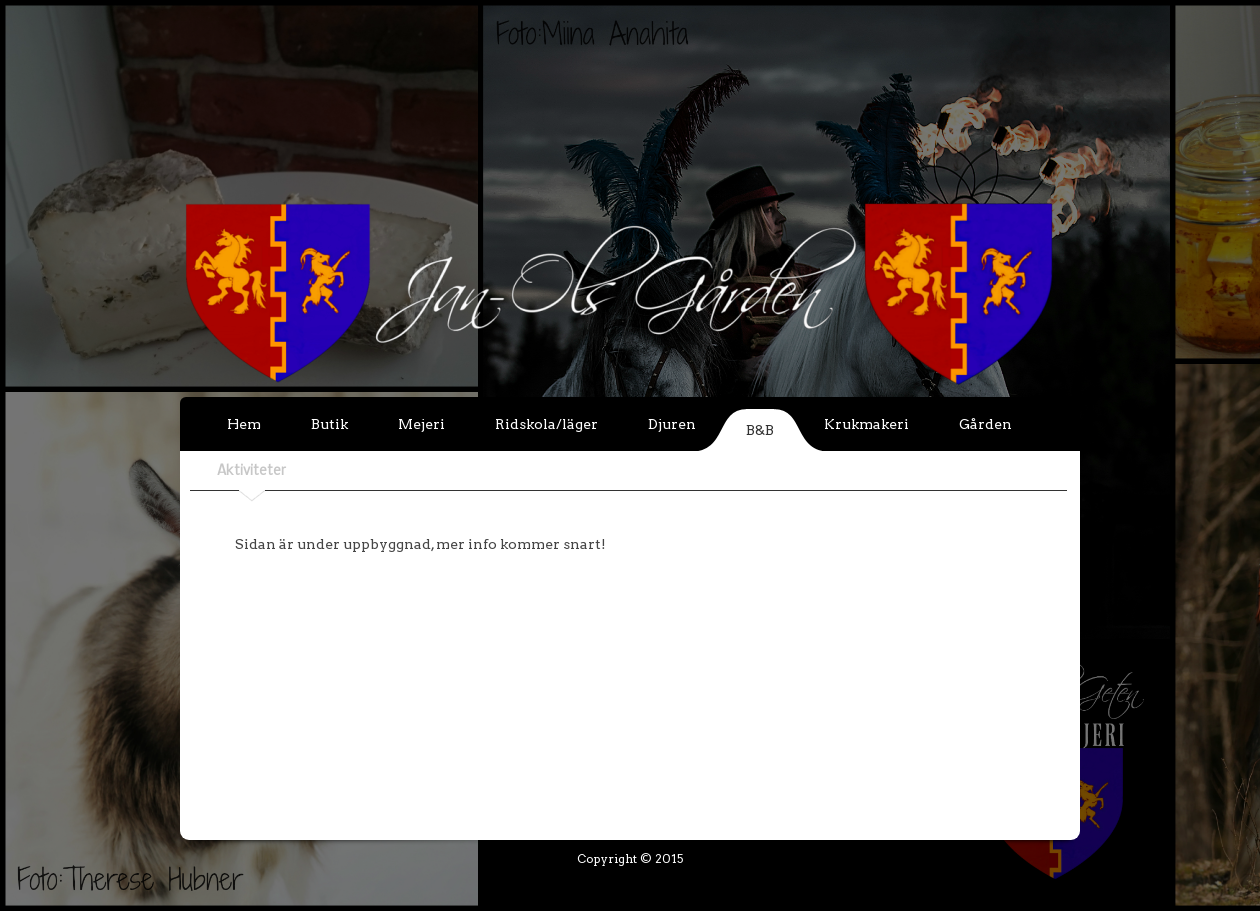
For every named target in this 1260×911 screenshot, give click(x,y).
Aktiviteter (251, 471)
